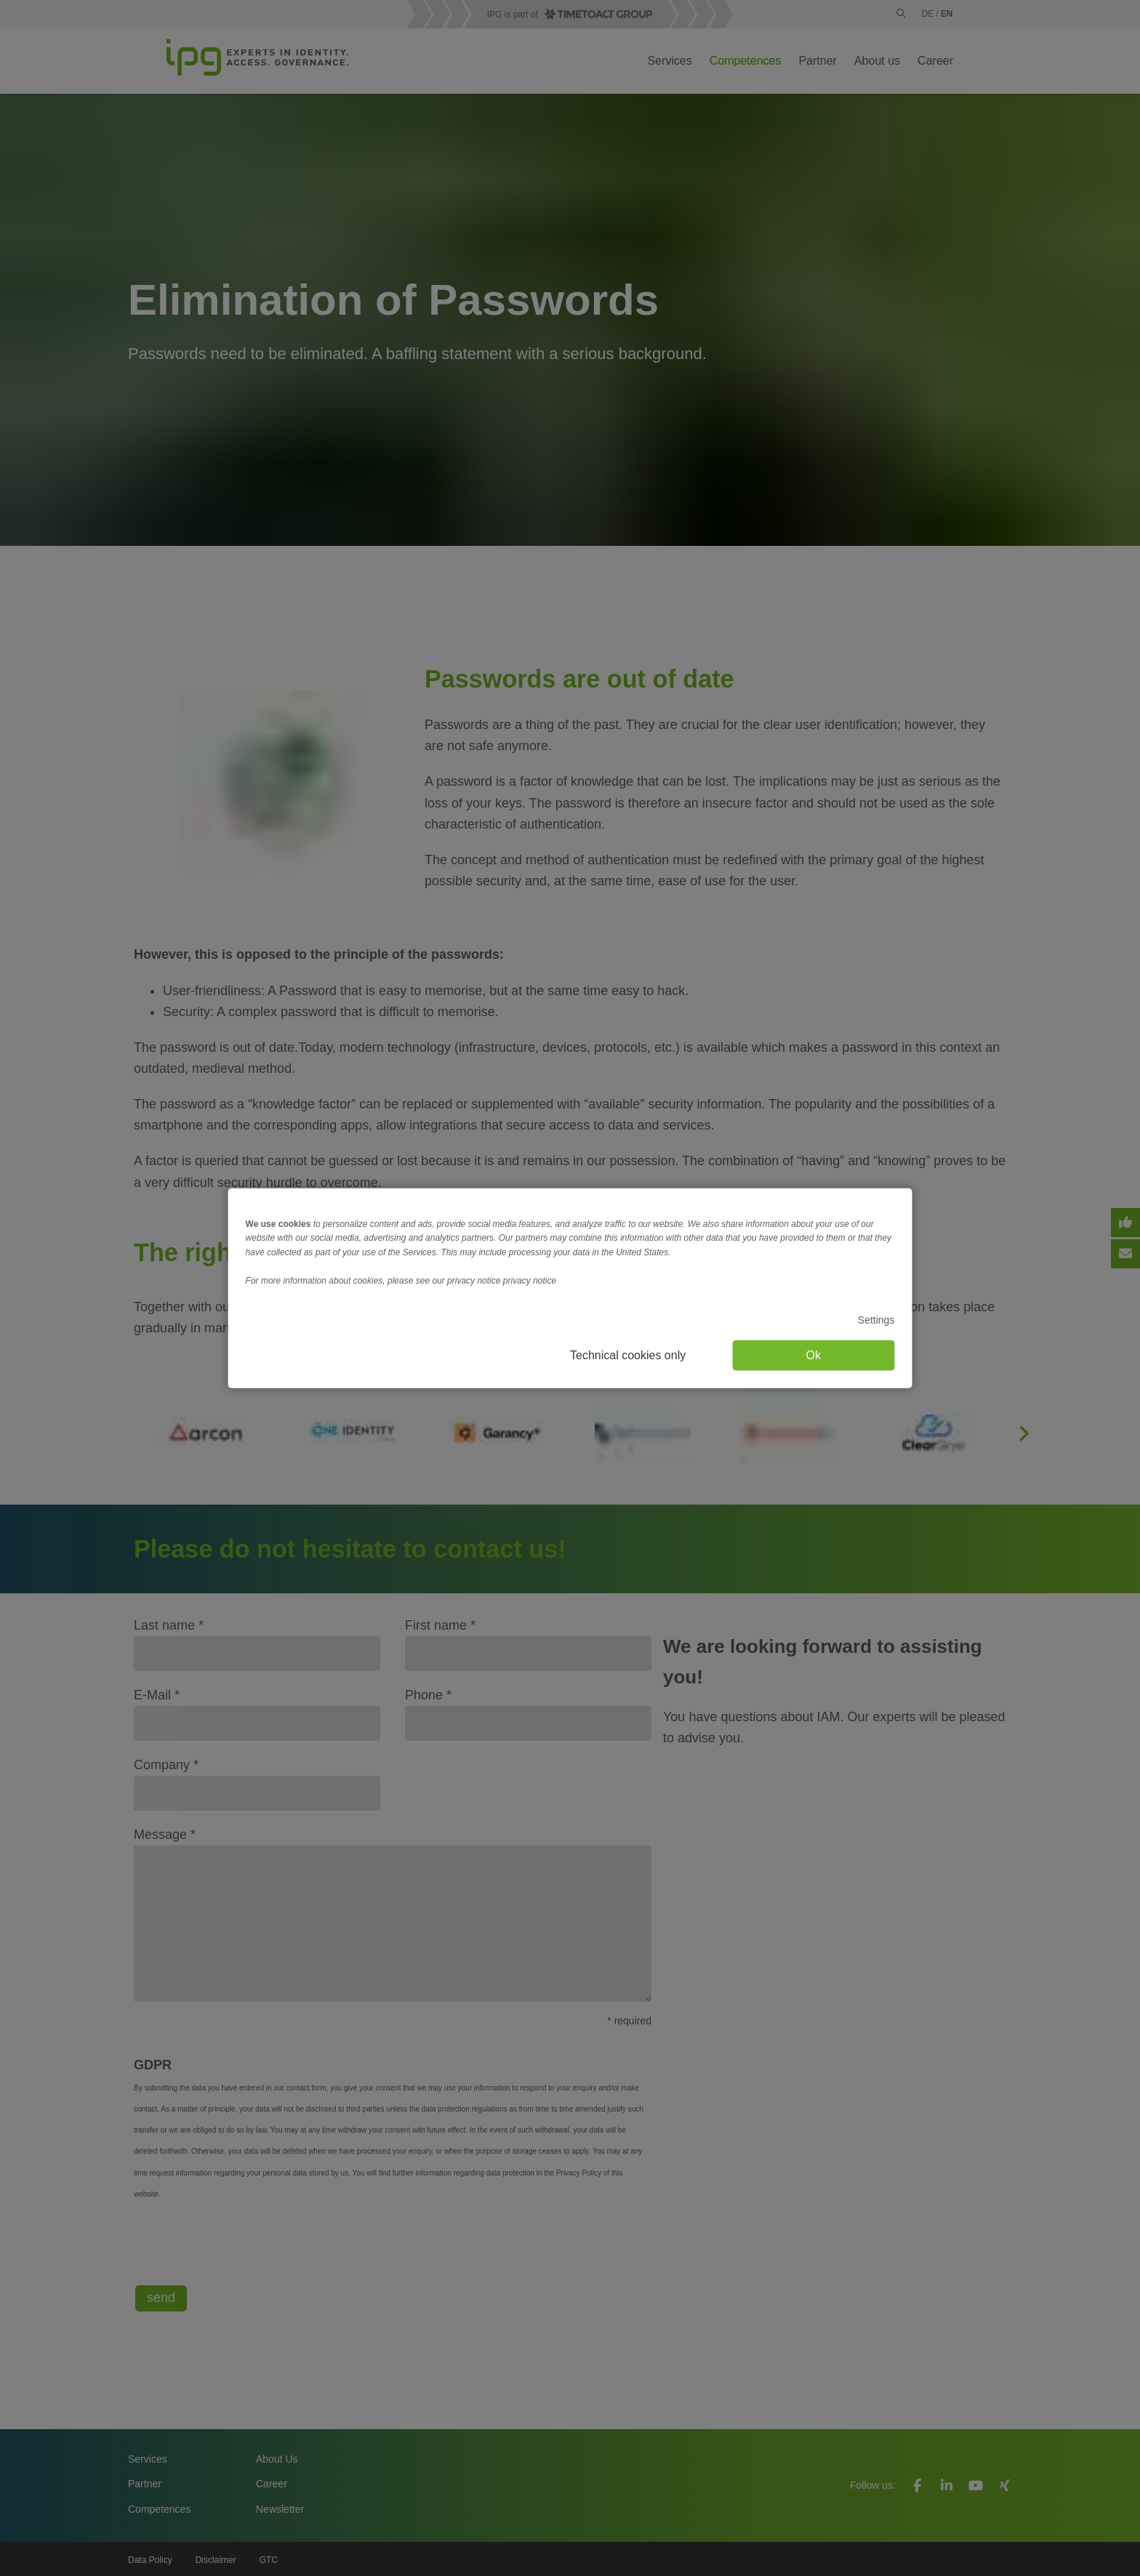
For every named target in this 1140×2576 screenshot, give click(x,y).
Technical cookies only (628, 1354)
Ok (813, 1354)
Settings (876, 1320)
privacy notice (529, 1281)
